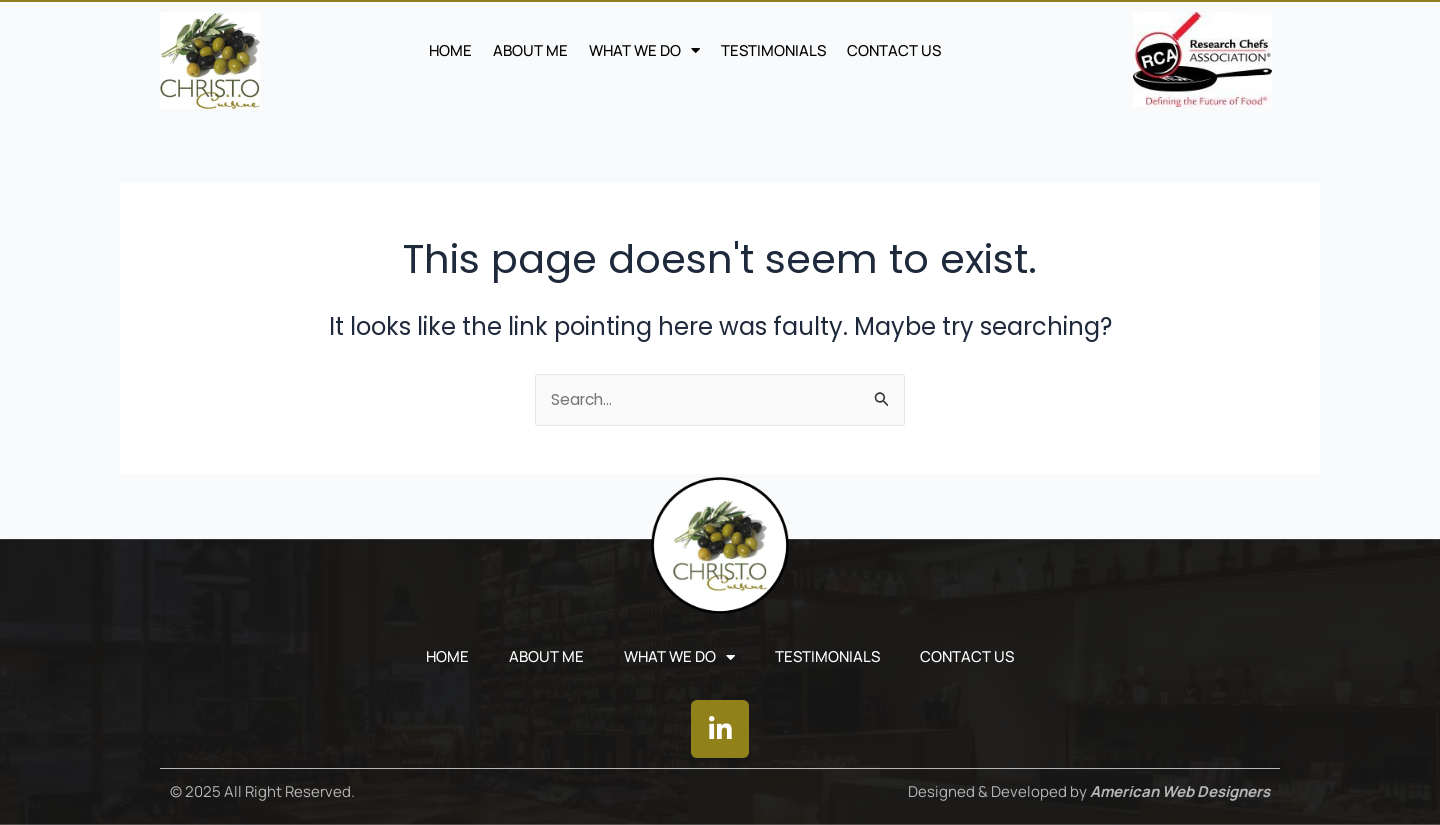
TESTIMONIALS (773, 50)
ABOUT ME (530, 50)
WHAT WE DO (644, 51)
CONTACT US (894, 50)
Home (450, 50)
